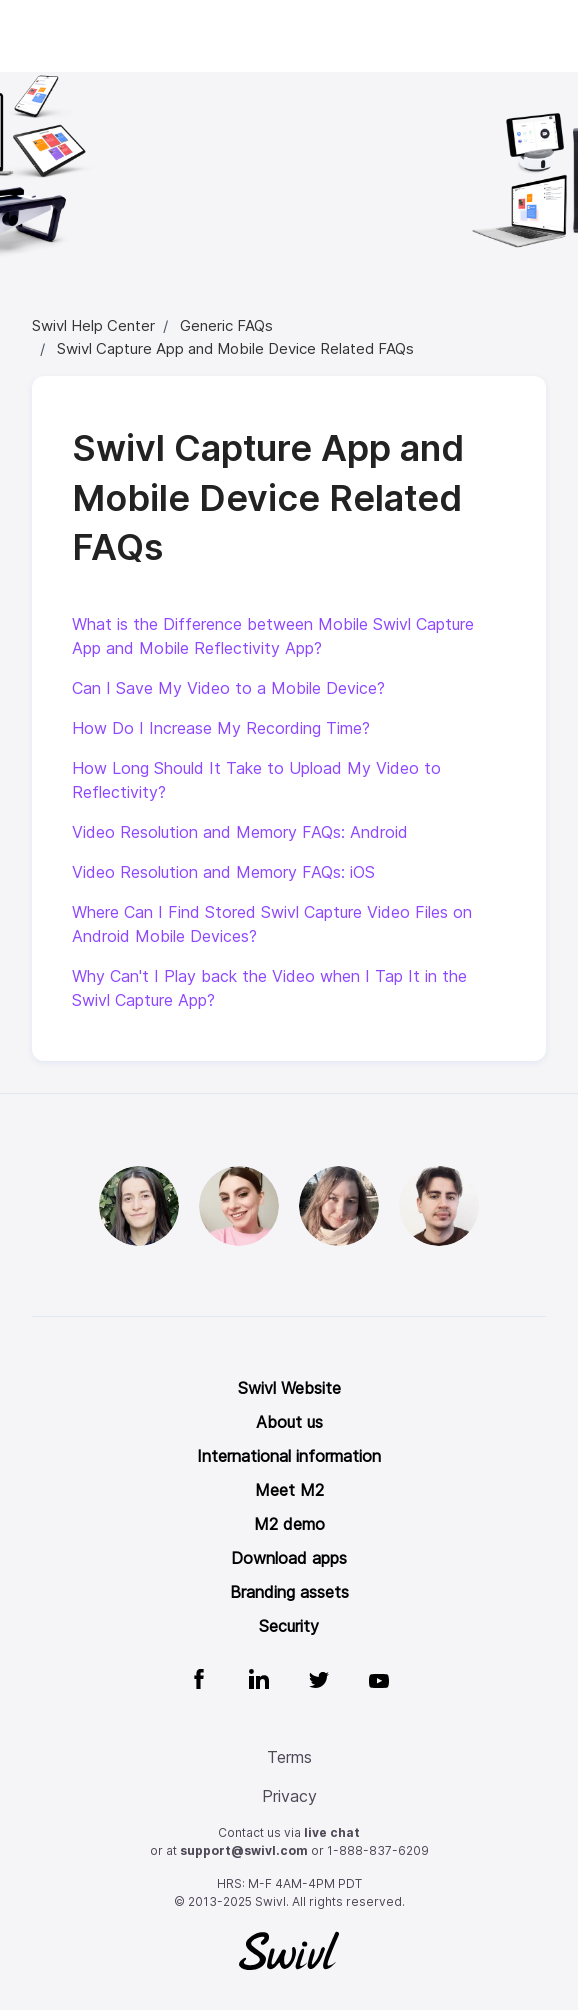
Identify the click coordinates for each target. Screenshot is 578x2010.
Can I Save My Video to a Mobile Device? (228, 688)
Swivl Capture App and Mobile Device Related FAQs (235, 349)
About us (289, 1422)
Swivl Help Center (93, 326)
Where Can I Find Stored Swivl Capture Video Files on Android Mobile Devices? (272, 924)
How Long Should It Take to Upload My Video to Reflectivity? (256, 780)
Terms (289, 1757)
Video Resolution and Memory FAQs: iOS (223, 872)
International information (289, 1456)
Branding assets (289, 1592)
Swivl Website (289, 1388)
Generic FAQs (226, 326)
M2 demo (289, 1524)
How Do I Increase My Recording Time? (221, 728)
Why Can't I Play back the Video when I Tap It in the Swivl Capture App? (269, 988)
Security (289, 1626)
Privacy (289, 1796)
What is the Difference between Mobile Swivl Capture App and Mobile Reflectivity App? (273, 636)
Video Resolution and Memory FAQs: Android (240, 832)
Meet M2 (289, 1490)
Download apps (289, 1558)
